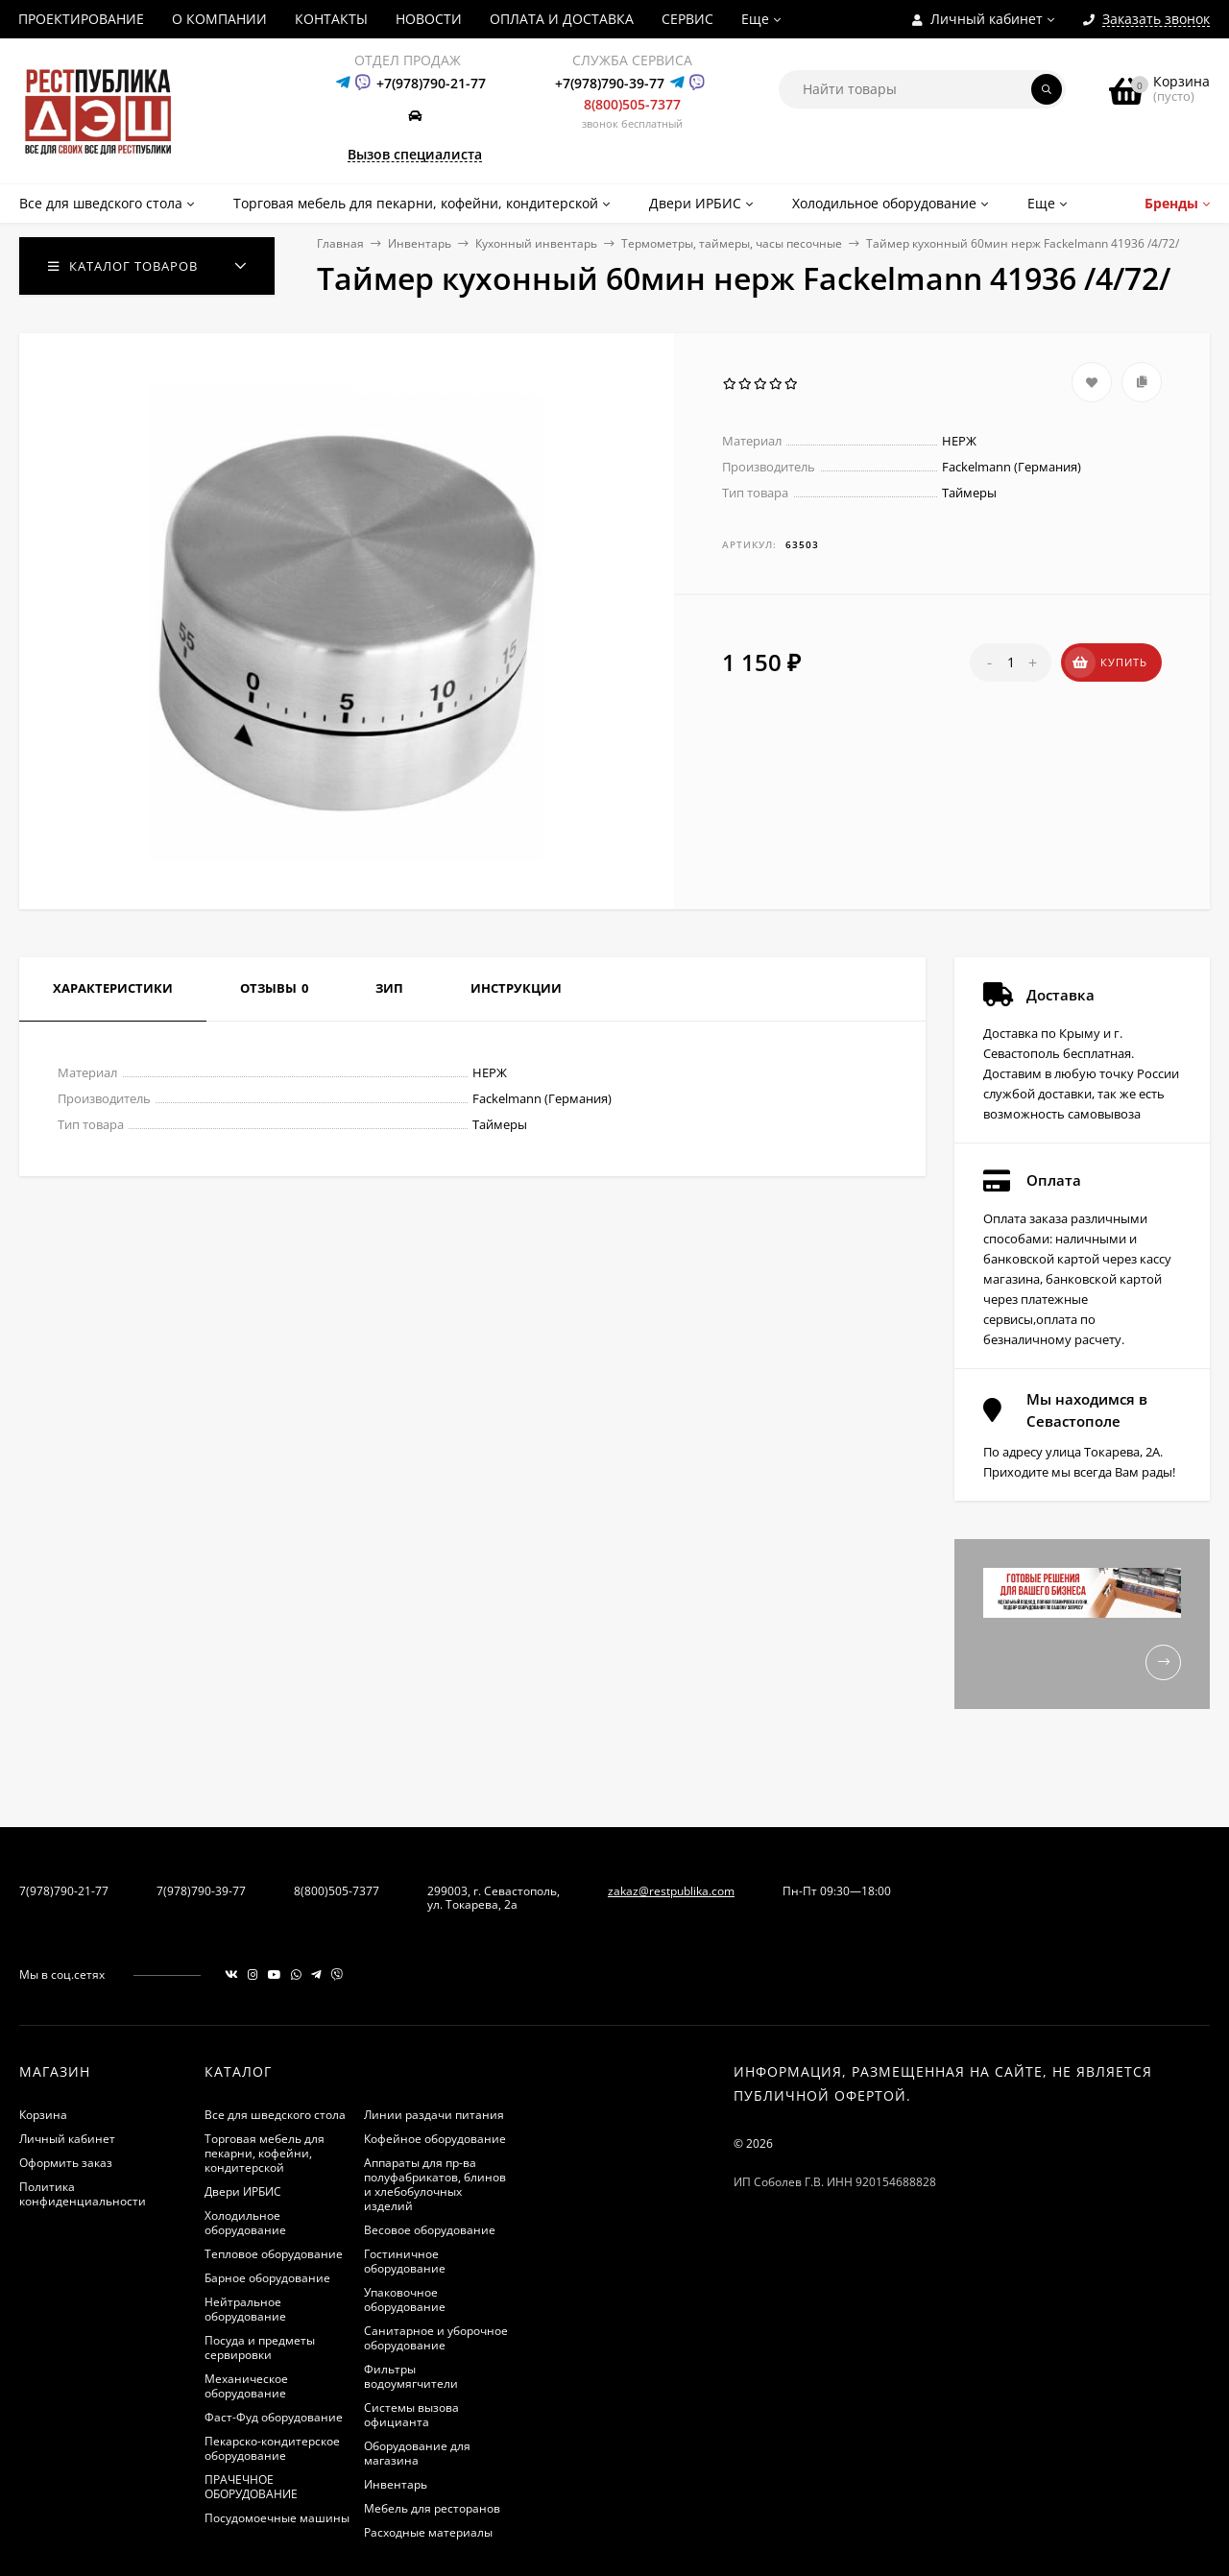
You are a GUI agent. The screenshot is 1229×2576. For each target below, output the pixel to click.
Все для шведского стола (275, 2115)
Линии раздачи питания (434, 2115)
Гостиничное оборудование (405, 2261)
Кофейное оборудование (435, 2139)
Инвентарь (419, 243)
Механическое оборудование (246, 2386)
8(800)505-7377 (632, 104)
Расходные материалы (428, 2532)
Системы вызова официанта (411, 2414)
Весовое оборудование (429, 2230)
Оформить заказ (65, 2163)
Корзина (43, 2115)
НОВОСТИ (429, 19)
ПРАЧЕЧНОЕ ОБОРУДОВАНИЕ (251, 2486)
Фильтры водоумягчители (411, 2376)
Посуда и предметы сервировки (260, 2347)
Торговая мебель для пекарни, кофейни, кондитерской (265, 2153)
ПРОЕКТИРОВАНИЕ (81, 19)
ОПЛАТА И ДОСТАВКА (562, 19)
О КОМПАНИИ (219, 19)
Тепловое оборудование (274, 2254)
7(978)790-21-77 (63, 1891)
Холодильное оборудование (245, 2222)
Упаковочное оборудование (405, 2299)
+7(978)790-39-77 (609, 83)
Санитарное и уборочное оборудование (436, 2338)
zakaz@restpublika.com (671, 1891)
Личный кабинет (67, 2139)
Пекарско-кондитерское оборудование (272, 2448)
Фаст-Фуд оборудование (274, 2417)
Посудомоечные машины (277, 2518)
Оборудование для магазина (417, 2453)
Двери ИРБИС (243, 2191)
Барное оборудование (267, 2278)
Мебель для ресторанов (432, 2508)
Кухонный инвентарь (536, 243)
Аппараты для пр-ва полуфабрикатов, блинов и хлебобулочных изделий (435, 2184)
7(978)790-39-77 (201, 1891)
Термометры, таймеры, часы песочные (731, 243)
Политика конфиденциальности (82, 2194)
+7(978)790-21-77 (431, 83)
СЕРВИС (687, 19)
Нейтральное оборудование (245, 2309)
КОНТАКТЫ (331, 19)
